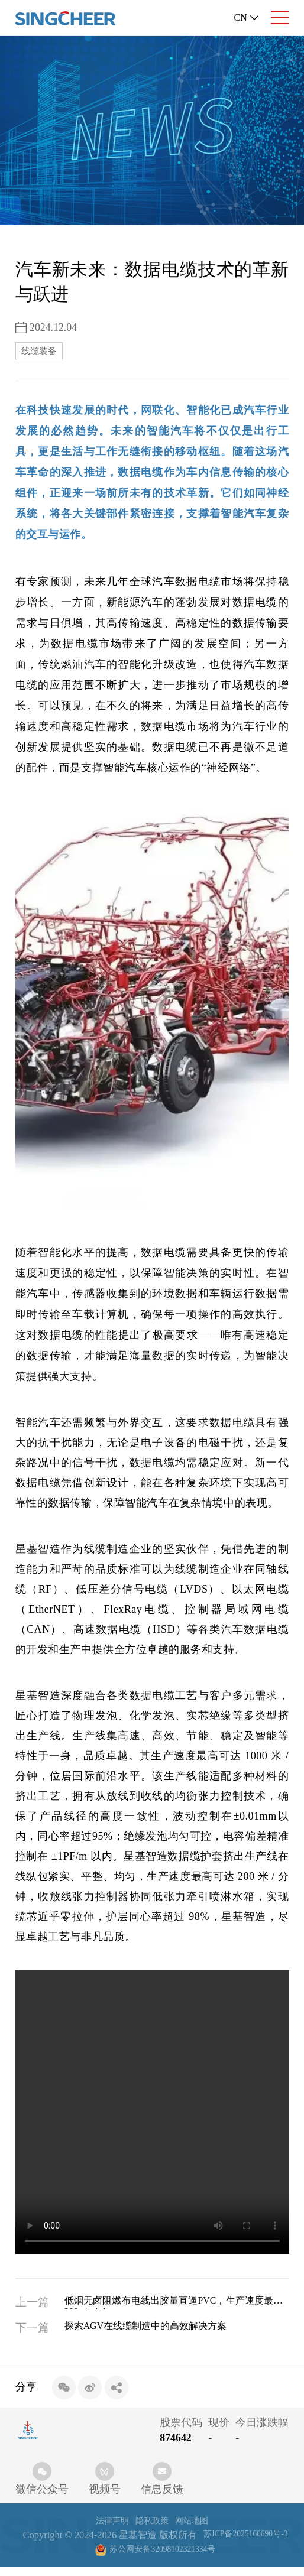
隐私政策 (152, 2525)
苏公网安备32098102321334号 (208, 2557)
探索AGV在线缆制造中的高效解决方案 (164, 2331)
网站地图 (196, 2525)
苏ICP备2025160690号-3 (82, 2556)
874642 (175, 2442)
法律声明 (108, 2525)
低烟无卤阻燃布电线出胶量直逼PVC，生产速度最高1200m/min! (177, 2305)
